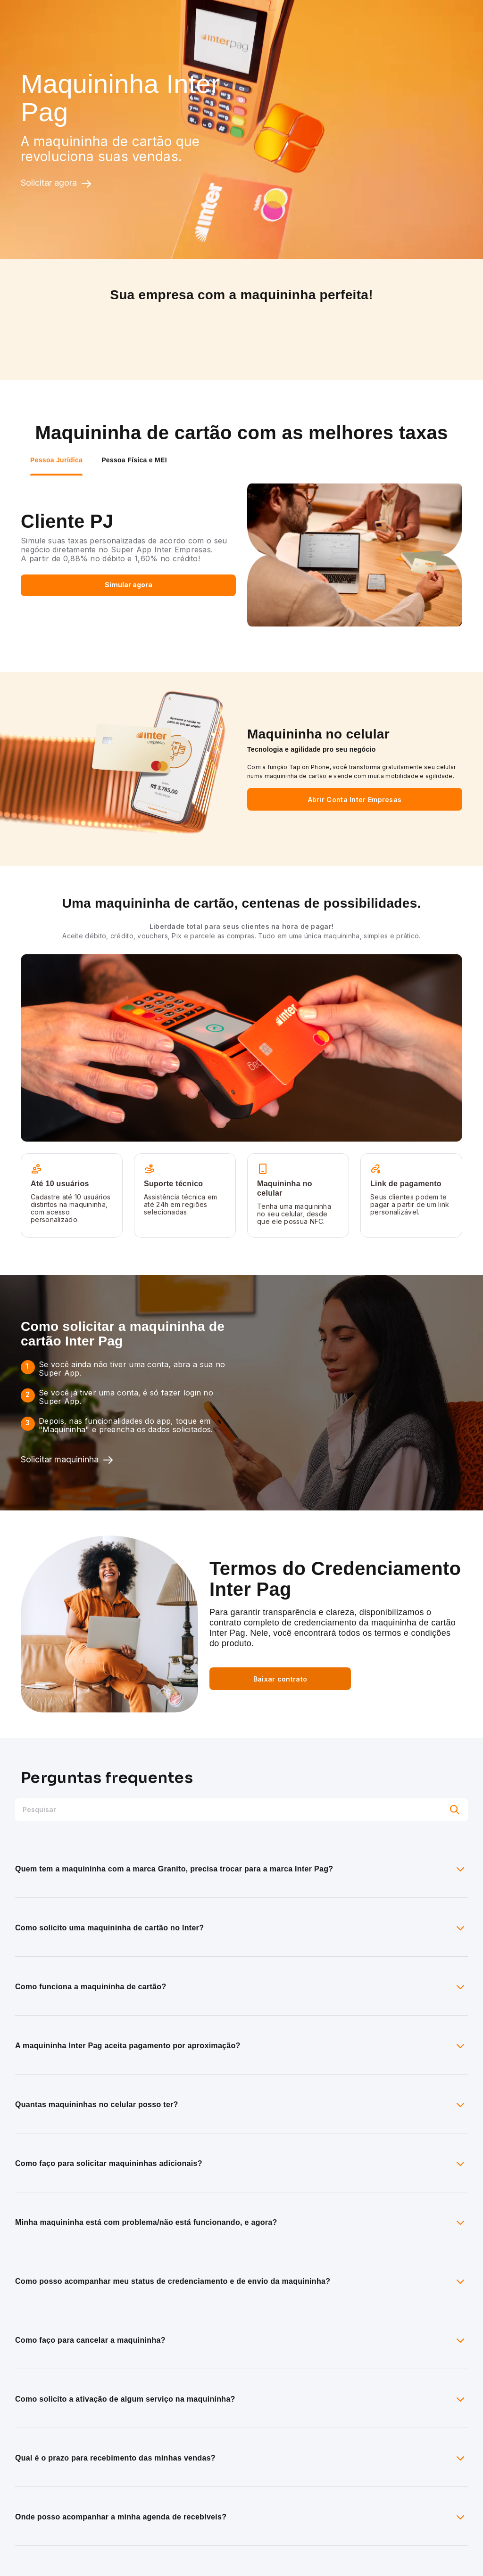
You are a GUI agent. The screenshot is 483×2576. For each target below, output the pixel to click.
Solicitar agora (56, 183)
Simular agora (128, 585)
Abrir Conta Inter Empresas (355, 800)
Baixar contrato (280, 1679)
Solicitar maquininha (67, 1460)
